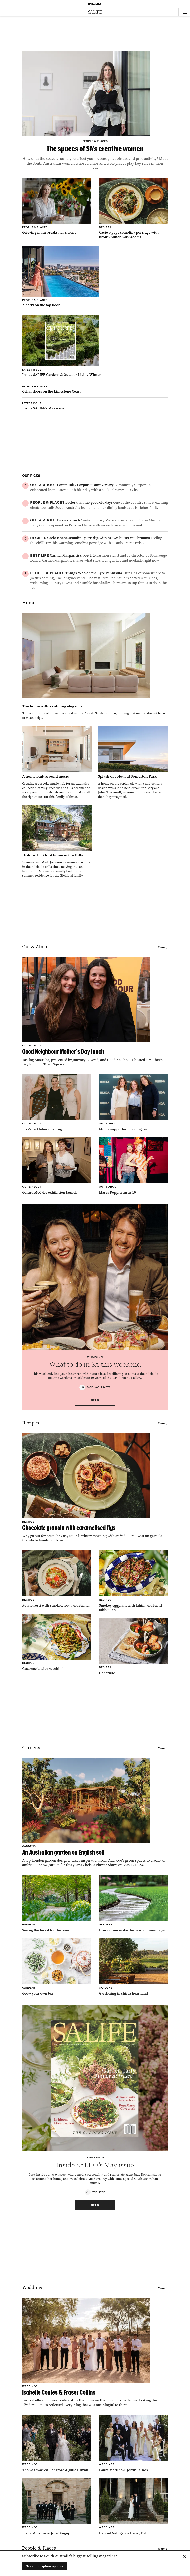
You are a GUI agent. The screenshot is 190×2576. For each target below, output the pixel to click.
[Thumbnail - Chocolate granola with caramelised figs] (95, 1488)
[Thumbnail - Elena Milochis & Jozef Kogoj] (56, 2507)
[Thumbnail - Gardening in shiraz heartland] (133, 1967)
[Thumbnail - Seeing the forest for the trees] (56, 1903)
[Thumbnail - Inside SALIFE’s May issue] (95, 406)
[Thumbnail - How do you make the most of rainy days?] (133, 1903)
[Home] (95, 3)
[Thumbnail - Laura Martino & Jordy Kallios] (133, 2443)
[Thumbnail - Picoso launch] (99, 523)
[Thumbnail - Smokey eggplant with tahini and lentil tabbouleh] (133, 1581)
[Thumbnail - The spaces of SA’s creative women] (95, 110)
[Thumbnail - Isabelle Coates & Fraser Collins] (95, 2352)
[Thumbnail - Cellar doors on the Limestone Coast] (95, 389)
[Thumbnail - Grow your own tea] (56, 1967)
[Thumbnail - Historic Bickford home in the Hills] (57, 841)
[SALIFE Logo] (95, 12)
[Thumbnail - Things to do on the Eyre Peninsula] (99, 580)
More (163, 947)
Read (95, 1400)
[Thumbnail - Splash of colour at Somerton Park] (133, 762)
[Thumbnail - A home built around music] (57, 762)
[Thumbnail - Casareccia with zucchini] (56, 1642)
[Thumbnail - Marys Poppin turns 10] (133, 1166)
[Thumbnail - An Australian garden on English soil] (95, 1812)
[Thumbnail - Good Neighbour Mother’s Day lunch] (95, 1012)
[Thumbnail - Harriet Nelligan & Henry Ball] (133, 2507)
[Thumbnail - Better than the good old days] (99, 505)
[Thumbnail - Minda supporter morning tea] (133, 1103)
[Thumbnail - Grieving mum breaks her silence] (56, 206)
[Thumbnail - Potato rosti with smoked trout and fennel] (56, 1579)
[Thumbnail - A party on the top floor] (95, 276)
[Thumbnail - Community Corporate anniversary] (99, 487)
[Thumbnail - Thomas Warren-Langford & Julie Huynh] (56, 2443)
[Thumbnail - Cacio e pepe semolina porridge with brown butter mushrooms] (133, 208)
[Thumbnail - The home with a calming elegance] (95, 666)
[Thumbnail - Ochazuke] (133, 1646)
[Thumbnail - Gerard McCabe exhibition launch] (56, 1166)
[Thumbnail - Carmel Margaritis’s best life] (99, 558)
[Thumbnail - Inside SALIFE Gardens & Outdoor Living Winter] (95, 346)
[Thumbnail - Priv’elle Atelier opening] (56, 1103)
